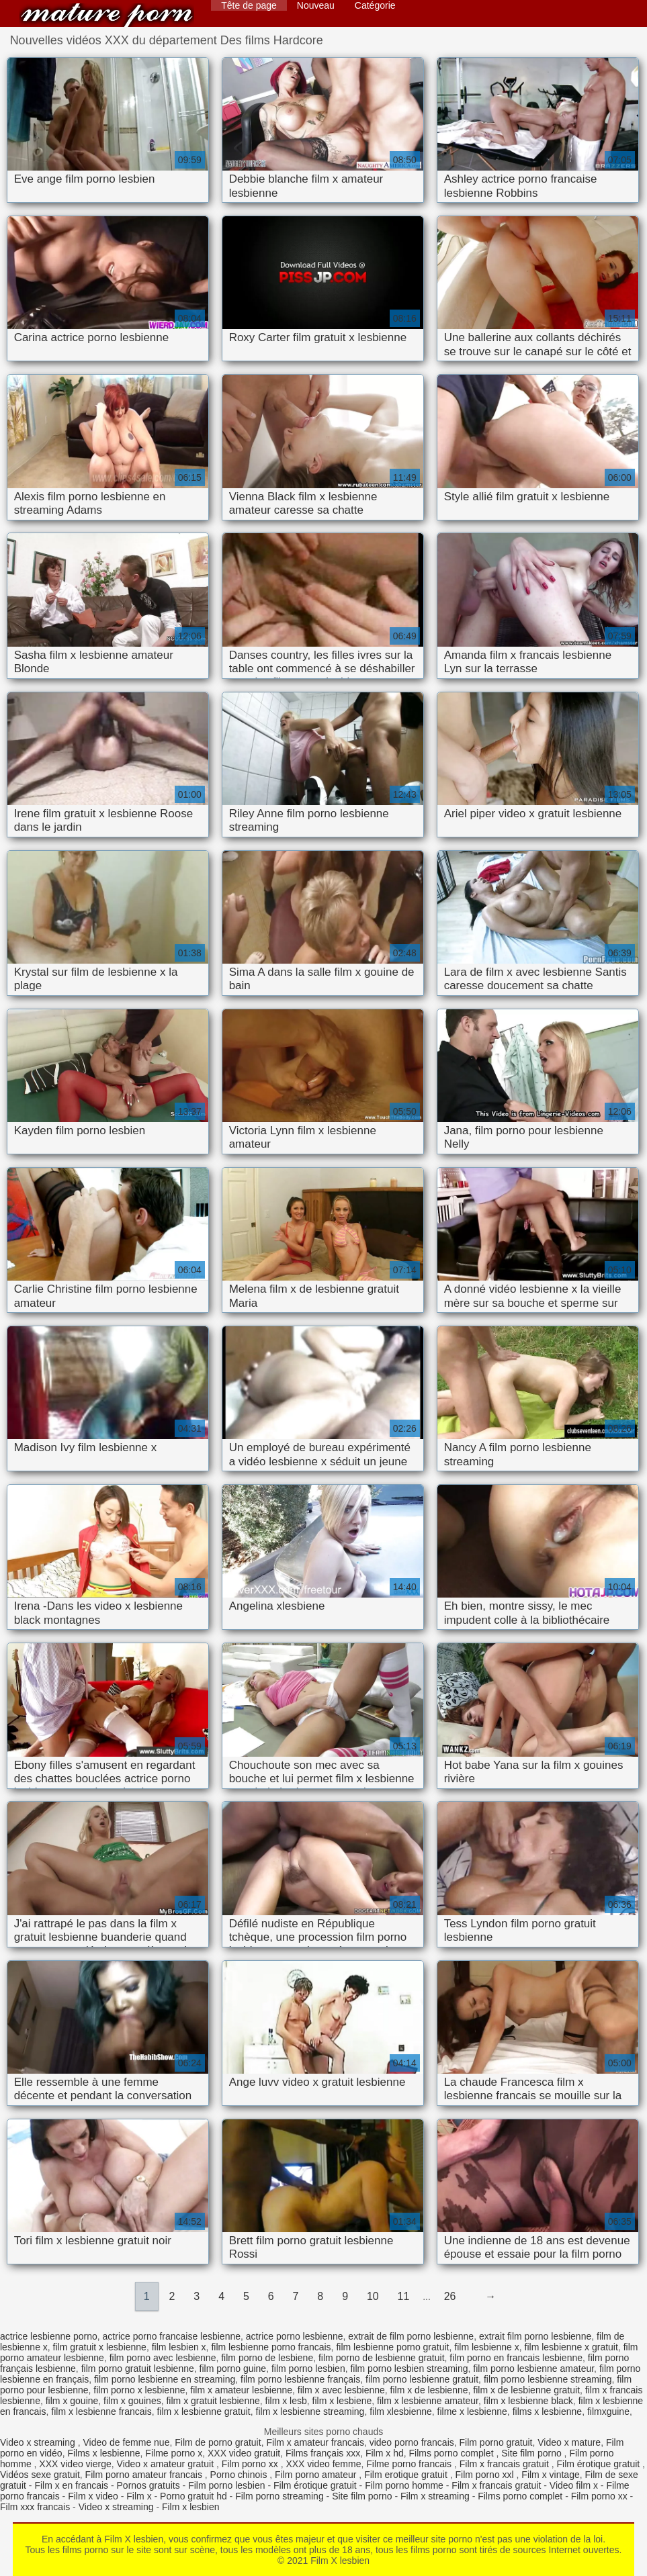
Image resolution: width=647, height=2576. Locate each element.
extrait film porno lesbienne (535, 2336)
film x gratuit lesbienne (212, 2400)
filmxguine (608, 2411)
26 (450, 2296)
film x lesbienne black (528, 2400)
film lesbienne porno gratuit (392, 2347)
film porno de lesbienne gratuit (381, 2357)
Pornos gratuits (148, 2485)
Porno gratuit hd (193, 2496)
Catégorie (375, 5)
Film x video (93, 2496)
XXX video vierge (75, 2463)
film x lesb (286, 2400)
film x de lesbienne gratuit (526, 2390)
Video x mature (569, 2442)
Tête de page (249, 5)
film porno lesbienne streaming (548, 2379)
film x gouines (132, 2400)
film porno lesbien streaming (409, 2368)
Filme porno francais (410, 2463)
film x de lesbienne (429, 2390)
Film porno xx (251, 2463)
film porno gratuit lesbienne (137, 2368)
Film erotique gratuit (407, 2474)
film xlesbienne (401, 2411)
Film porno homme (404, 2485)
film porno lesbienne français (300, 2379)
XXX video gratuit (244, 2453)
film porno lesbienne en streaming (164, 2379)
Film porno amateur (317, 2474)
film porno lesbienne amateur (533, 2368)
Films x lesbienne (103, 2453)
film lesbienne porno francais (271, 2347)
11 (404, 2296)
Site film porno (532, 2453)
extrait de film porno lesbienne (411, 2336)
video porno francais (412, 2442)
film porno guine (233, 2368)
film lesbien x (179, 2347)
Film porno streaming (279, 2496)
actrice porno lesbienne (294, 2336)
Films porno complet (453, 2453)
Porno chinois (240, 2474)
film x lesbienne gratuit (203, 2411)
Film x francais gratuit (506, 2463)
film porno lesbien (308, 2368)
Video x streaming (39, 2442)
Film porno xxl (486, 2474)
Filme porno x (173, 2453)
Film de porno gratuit (218, 2442)
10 (373, 2296)
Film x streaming (435, 2496)
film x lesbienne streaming (310, 2411)
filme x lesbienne (472, 2411)
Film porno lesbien (226, 2485)
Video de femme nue (126, 2442)
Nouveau (316, 5)
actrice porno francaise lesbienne (172, 2336)
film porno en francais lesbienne (516, 2357)
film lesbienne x (486, 2347)
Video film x (574, 2485)
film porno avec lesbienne (163, 2357)
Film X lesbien (107, 15)
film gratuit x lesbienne (99, 2347)
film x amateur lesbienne (241, 2390)
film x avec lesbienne (341, 2390)
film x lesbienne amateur (427, 2400)
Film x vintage (550, 2474)
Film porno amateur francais (145, 2474)
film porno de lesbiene (267, 2357)
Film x (138, 2496)
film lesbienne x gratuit (571, 2347)
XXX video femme (323, 2463)
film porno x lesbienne (139, 2390)
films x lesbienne (548, 2411)
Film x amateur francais (314, 2442)
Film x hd (384, 2453)
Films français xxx (323, 2453)
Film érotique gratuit (599, 2463)
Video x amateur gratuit (166, 2463)
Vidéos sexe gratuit (40, 2474)
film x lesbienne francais (101, 2411)
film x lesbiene (342, 2400)
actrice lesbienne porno (48, 2336)
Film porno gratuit (496, 2442)
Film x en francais (71, 2485)
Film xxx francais (35, 2506)
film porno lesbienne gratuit (421, 2379)
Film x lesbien (191, 2506)
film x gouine (72, 2400)
